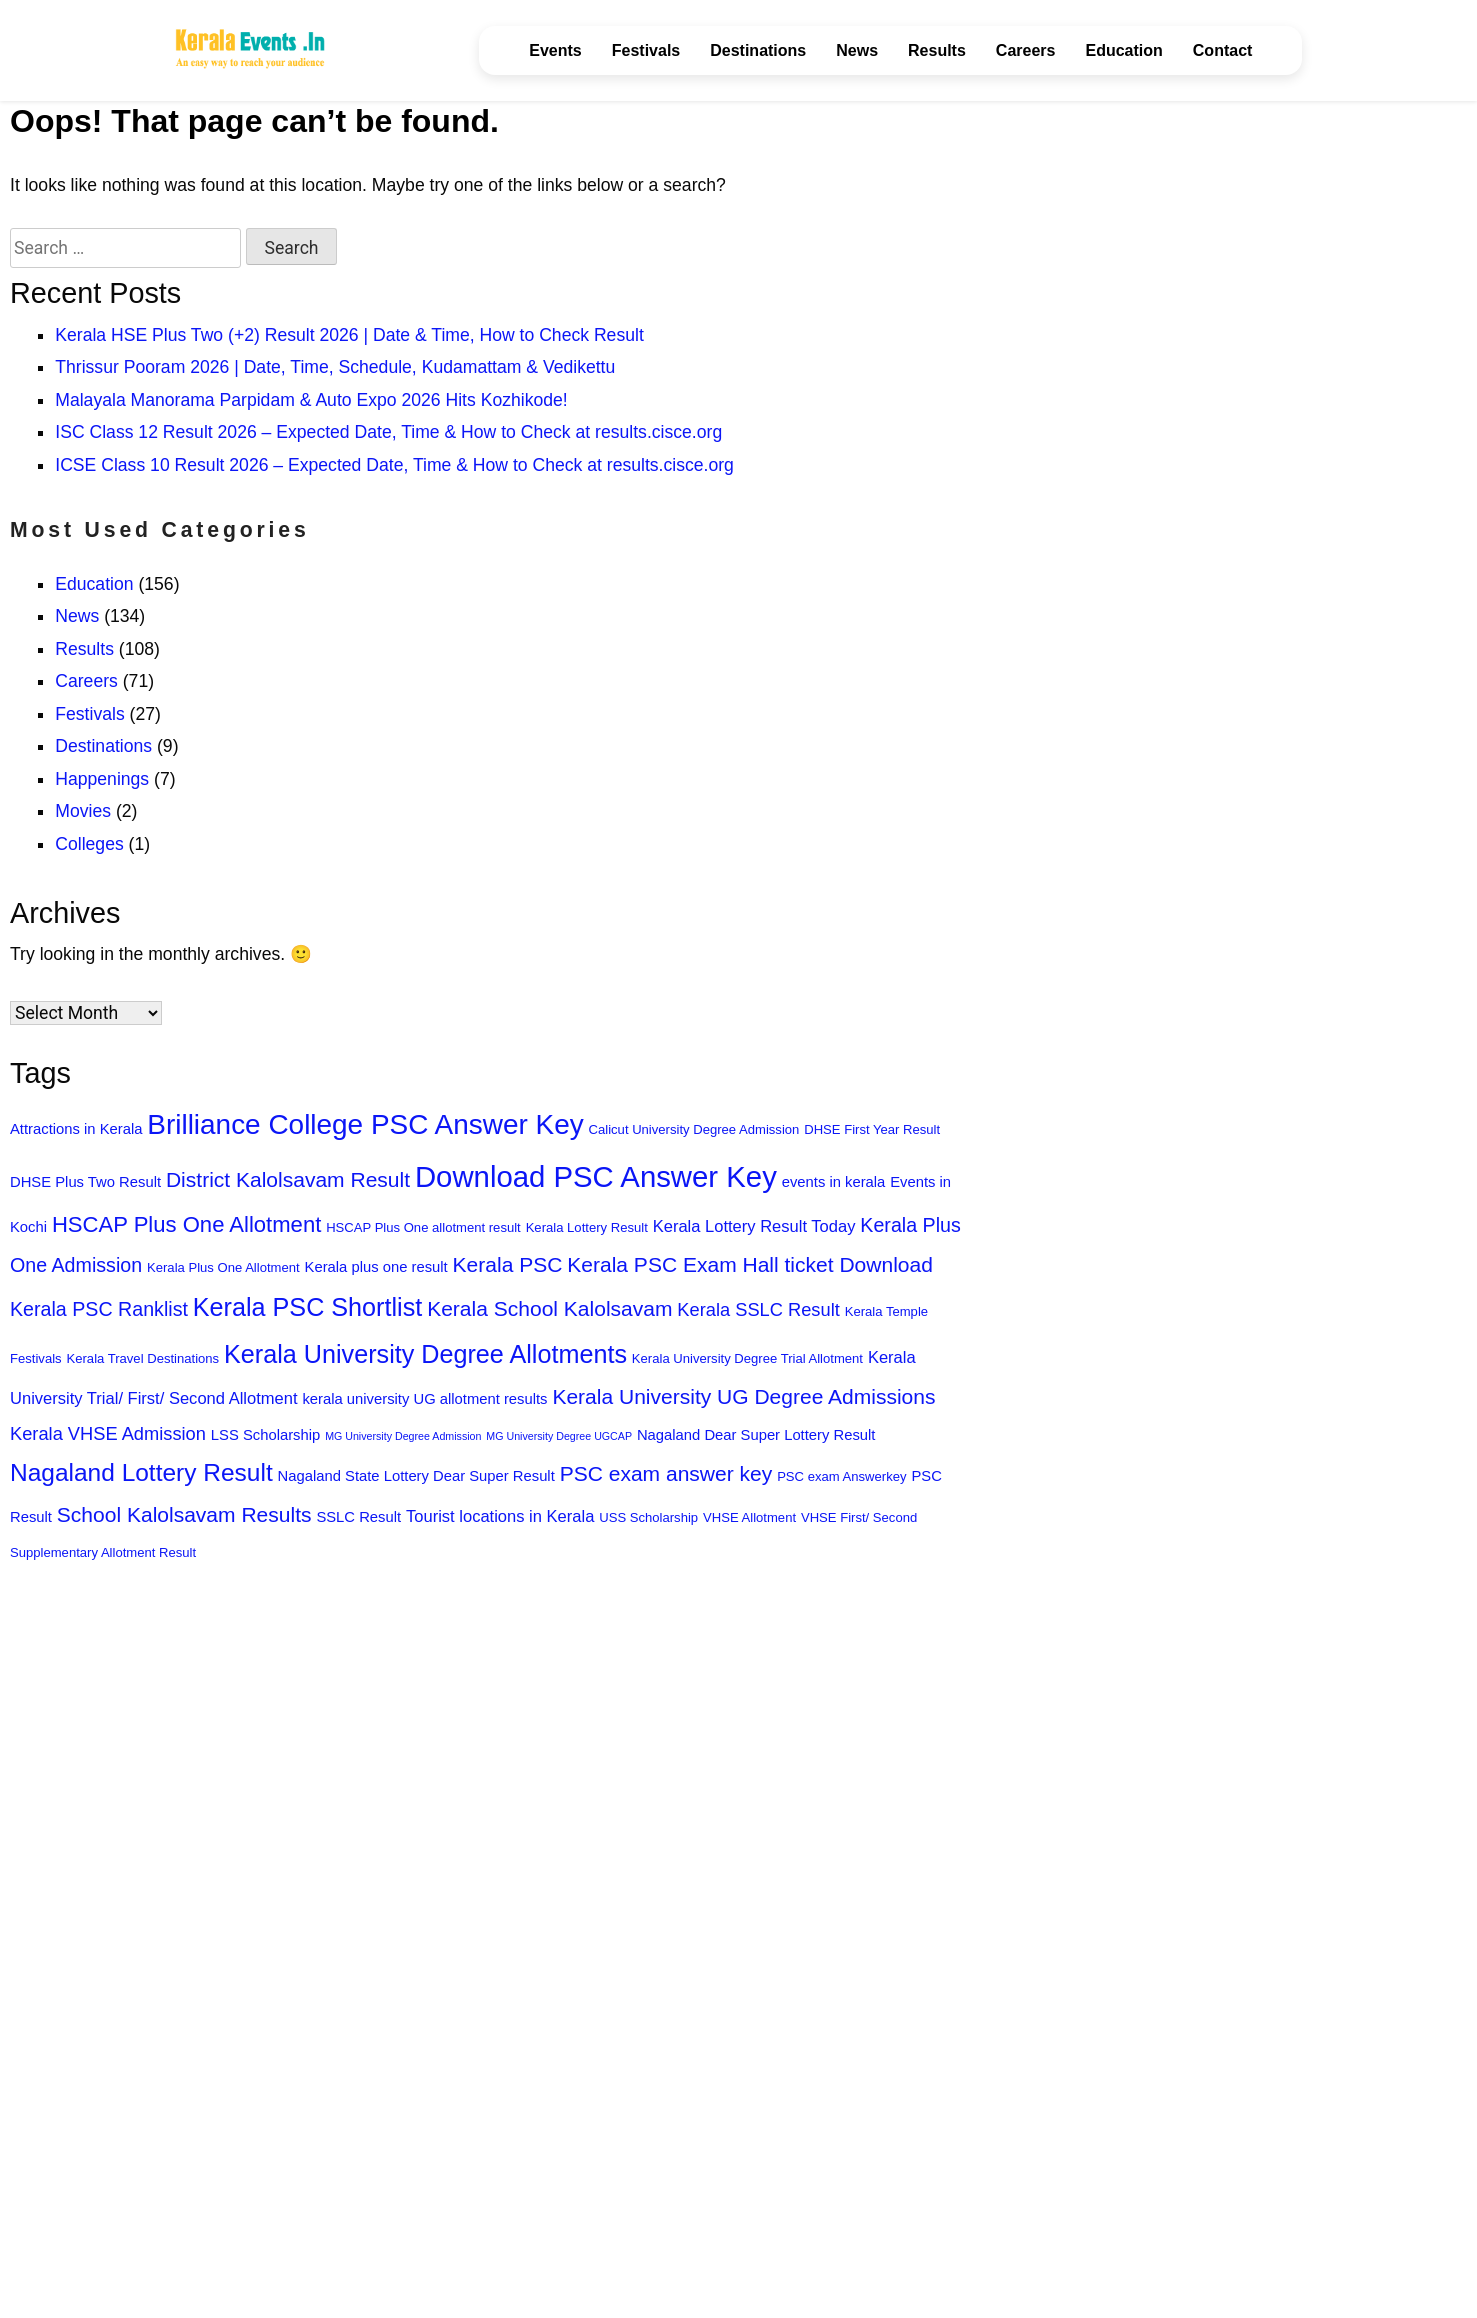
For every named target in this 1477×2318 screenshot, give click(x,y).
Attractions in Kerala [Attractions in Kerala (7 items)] (76, 1129)
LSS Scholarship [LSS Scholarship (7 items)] (265, 1435)
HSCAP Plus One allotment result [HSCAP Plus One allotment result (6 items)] (423, 1227)
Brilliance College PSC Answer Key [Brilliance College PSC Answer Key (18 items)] (365, 1124)
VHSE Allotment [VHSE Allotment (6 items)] (749, 1517)
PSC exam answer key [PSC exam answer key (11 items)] (666, 1473)
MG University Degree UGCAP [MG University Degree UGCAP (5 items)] (559, 1436)
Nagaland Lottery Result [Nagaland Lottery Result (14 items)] (141, 1472)
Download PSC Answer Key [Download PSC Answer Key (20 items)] (596, 1176)
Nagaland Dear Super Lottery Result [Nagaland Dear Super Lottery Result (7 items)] (756, 1435)
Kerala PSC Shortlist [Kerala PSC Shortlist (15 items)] (307, 1307)
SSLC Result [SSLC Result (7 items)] (358, 1517)
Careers (1026, 50)
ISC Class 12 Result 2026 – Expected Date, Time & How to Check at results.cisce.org (388, 432)
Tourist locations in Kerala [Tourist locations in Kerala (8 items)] (500, 1516)
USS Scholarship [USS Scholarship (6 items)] (648, 1517)
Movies (83, 811)
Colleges (89, 844)
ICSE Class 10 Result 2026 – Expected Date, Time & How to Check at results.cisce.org (394, 465)
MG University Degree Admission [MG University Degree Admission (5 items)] (403, 1436)
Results (937, 50)
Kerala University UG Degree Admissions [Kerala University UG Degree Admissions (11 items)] (743, 1396)
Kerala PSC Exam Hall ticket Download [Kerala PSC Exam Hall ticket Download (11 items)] (750, 1264)
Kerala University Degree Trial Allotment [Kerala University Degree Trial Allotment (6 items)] (747, 1358)
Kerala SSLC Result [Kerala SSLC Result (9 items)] (758, 1309)
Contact (1223, 50)
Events (555, 50)
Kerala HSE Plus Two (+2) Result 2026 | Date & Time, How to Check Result (349, 335)
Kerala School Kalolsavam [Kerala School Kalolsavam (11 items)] (549, 1308)
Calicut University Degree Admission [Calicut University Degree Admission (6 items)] (694, 1129)
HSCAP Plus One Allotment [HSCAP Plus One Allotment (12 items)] (186, 1224)
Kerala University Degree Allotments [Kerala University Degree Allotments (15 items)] (425, 1354)
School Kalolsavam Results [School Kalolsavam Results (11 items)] (184, 1514)
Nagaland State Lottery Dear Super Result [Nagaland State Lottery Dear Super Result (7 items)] (416, 1476)
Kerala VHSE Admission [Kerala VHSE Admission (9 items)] (108, 1433)
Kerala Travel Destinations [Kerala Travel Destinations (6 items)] (143, 1358)
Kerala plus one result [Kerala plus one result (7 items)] (376, 1267)
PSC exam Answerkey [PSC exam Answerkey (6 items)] (841, 1476)
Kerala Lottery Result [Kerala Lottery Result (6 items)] (587, 1227)
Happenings (102, 779)
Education (1123, 50)
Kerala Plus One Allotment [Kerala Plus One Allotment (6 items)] (223, 1267)
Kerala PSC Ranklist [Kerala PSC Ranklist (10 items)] (99, 1309)
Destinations (758, 50)
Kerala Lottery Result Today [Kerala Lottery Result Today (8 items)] (754, 1226)
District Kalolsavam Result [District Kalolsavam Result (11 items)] (288, 1179)
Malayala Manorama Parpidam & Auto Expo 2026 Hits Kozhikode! (311, 400)
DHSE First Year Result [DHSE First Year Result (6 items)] (872, 1129)
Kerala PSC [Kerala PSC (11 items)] (508, 1264)
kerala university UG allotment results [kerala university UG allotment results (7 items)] (424, 1399)
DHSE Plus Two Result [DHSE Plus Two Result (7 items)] (85, 1182)
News (857, 50)
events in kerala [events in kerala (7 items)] (834, 1182)
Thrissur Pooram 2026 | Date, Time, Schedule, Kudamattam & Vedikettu (335, 367)
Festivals (646, 50)
